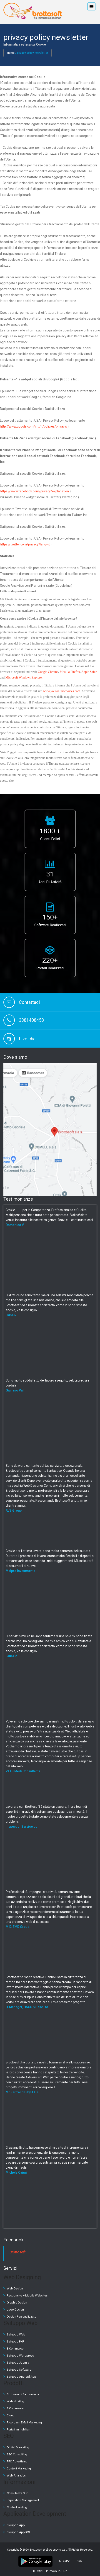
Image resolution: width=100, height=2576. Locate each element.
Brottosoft (17, 2252)
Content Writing (17, 2507)
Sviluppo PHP (15, 2341)
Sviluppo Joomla (18, 2362)
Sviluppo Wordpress (20, 2355)
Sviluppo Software (19, 2369)
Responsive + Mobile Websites (27, 2295)
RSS (79, 2560)
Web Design (15, 2288)
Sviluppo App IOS (18, 2532)
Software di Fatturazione (23, 2394)
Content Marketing (19, 2468)
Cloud (11, 2415)
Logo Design (15, 2309)
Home (11, 52)
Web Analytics (16, 2475)
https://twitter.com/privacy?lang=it (25, 544)
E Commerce (15, 2348)
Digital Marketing (18, 2447)
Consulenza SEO (17, 2493)
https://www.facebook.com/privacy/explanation (34, 491)
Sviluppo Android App (21, 2376)
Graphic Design (17, 2302)
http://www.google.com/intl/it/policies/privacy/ (34, 426)
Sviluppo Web (16, 2334)
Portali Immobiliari (18, 2429)
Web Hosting (15, 2401)
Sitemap (64, 2560)
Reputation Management (23, 2500)
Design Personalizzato (21, 2316)
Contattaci (29, 1002)
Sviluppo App (16, 2525)
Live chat (28, 1038)
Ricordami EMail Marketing (24, 2422)
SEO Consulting (17, 2454)
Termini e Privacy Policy (50, 2571)
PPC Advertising (17, 2461)
